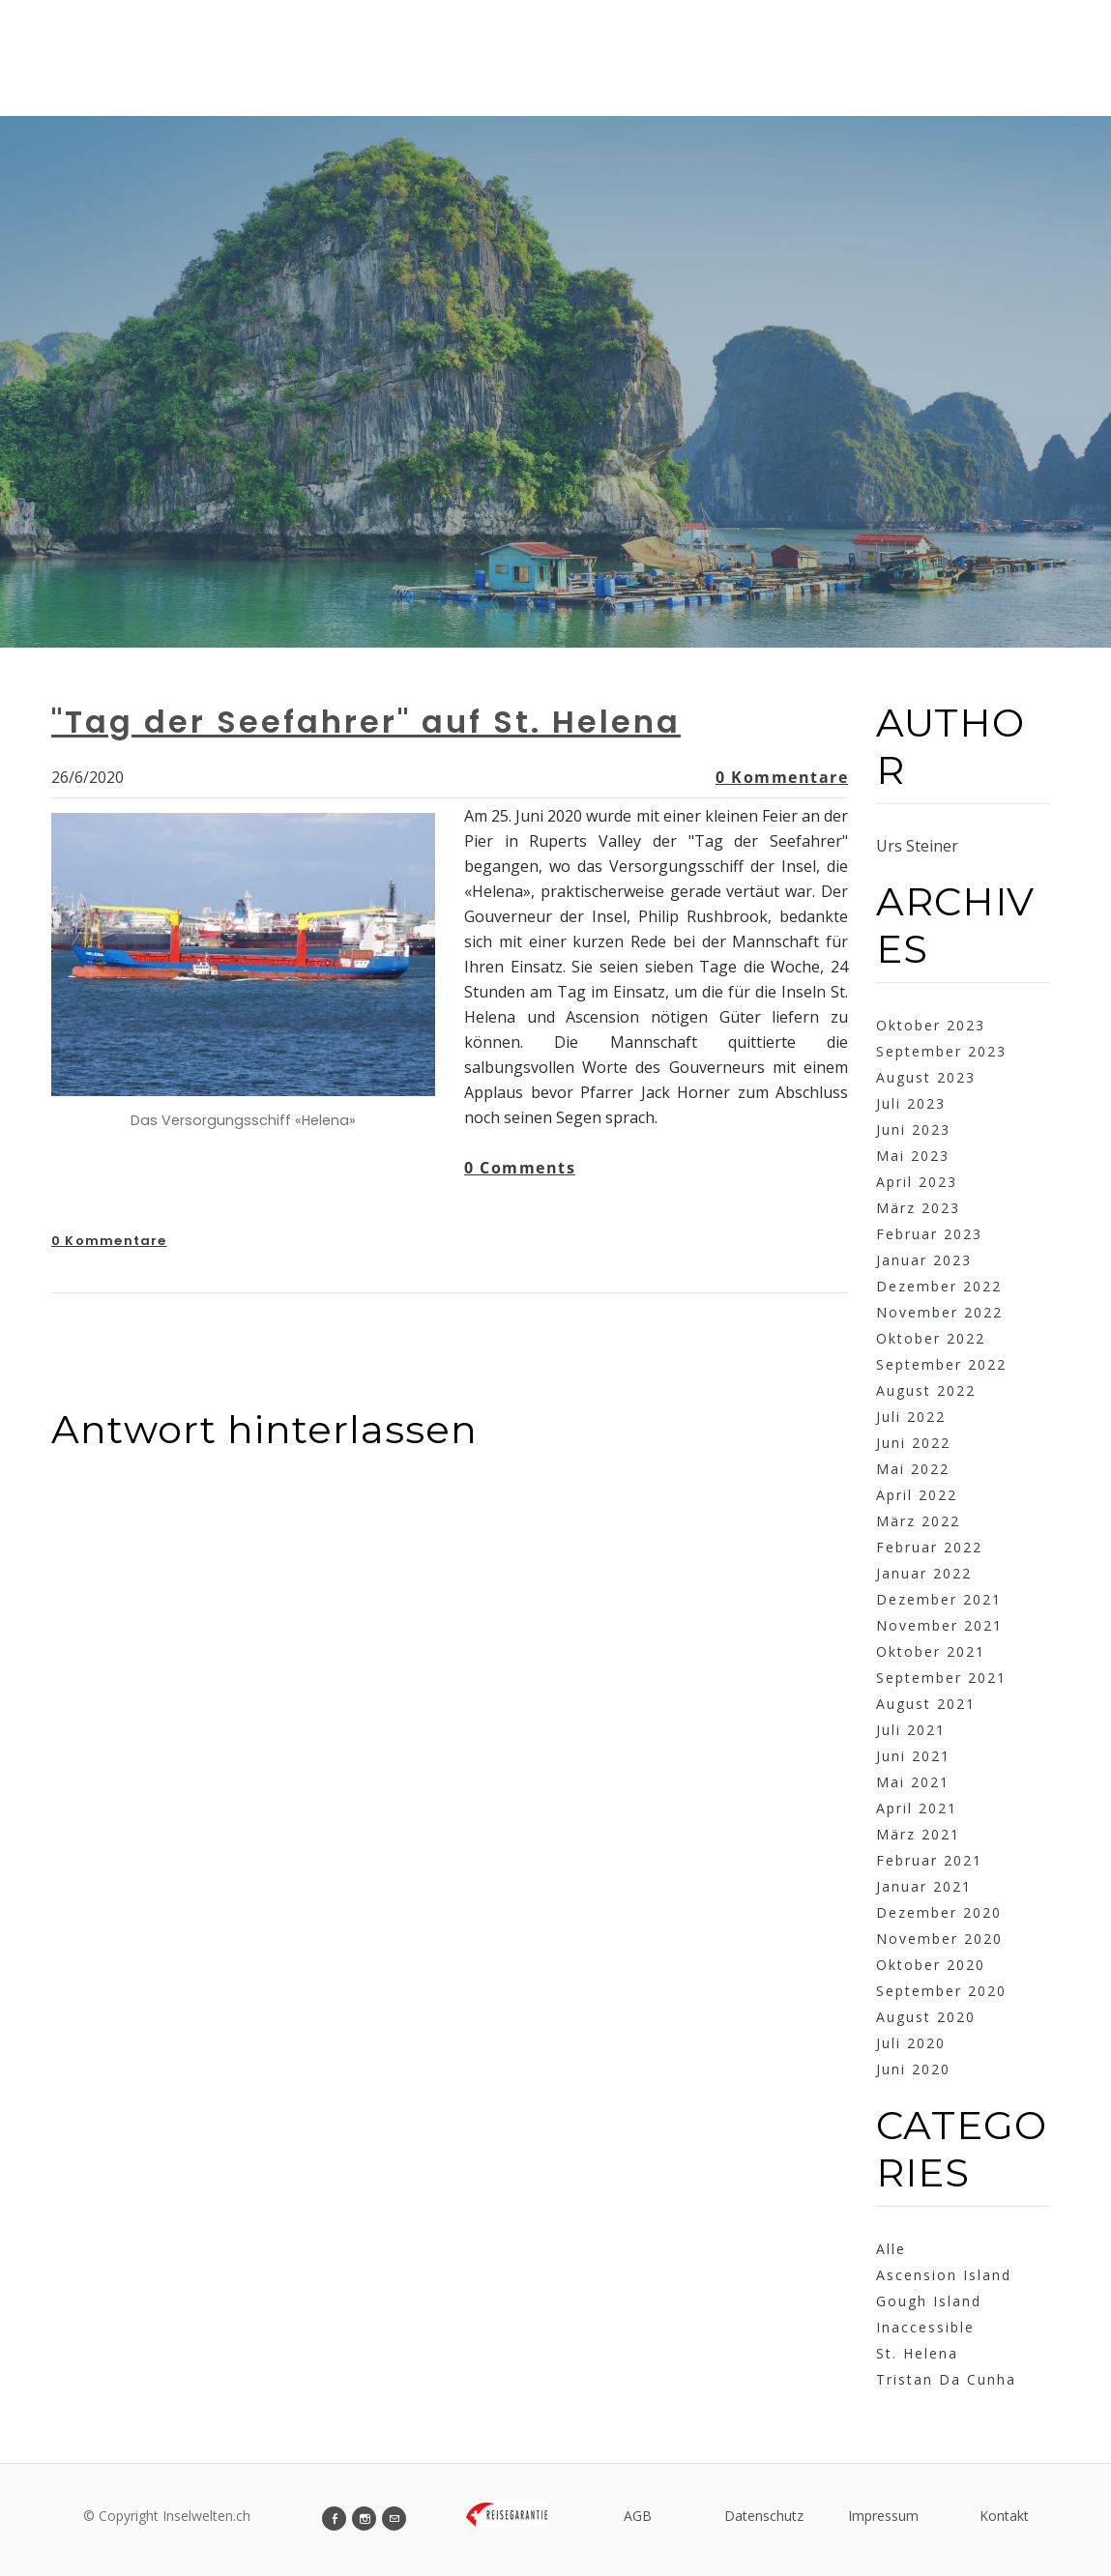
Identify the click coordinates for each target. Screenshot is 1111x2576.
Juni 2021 (913, 1756)
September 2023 (941, 1051)
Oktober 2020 (930, 1964)
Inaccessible (925, 2327)
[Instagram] (364, 2518)
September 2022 (941, 1364)
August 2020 (926, 2017)
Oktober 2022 (930, 1338)
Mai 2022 (913, 1469)
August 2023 (926, 1077)
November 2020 (939, 1938)
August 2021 (926, 1703)
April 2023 (916, 1181)
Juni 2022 (913, 1442)
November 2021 (939, 1625)
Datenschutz (764, 2515)
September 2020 (941, 1991)
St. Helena (917, 2353)
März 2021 (918, 1834)
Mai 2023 (913, 1155)
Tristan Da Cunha (946, 2379)
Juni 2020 (913, 2069)
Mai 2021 (913, 1782)
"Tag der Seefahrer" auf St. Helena (366, 721)
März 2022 (918, 1521)
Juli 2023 (911, 1103)
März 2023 (918, 1208)
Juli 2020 (911, 2043)
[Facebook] (334, 2518)
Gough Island (928, 2301)
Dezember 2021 (939, 1599)
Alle (891, 2249)
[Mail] (394, 2518)
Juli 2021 (911, 1730)
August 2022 (926, 1390)
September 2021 (941, 1677)
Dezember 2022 (939, 1286)
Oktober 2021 (930, 1651)
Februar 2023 (929, 1234)
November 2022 (939, 1312)
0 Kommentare (782, 777)
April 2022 (916, 1495)
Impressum (883, 2515)
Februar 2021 (929, 1860)
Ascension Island (943, 2275)
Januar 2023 (924, 1260)
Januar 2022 (924, 1573)
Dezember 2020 (939, 1912)
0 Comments (519, 1167)
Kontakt (1004, 2515)
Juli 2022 (911, 1416)
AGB (638, 2515)
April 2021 (916, 1808)
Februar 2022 (929, 1547)
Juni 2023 (913, 1129)
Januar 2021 (924, 1886)
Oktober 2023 (930, 1025)
